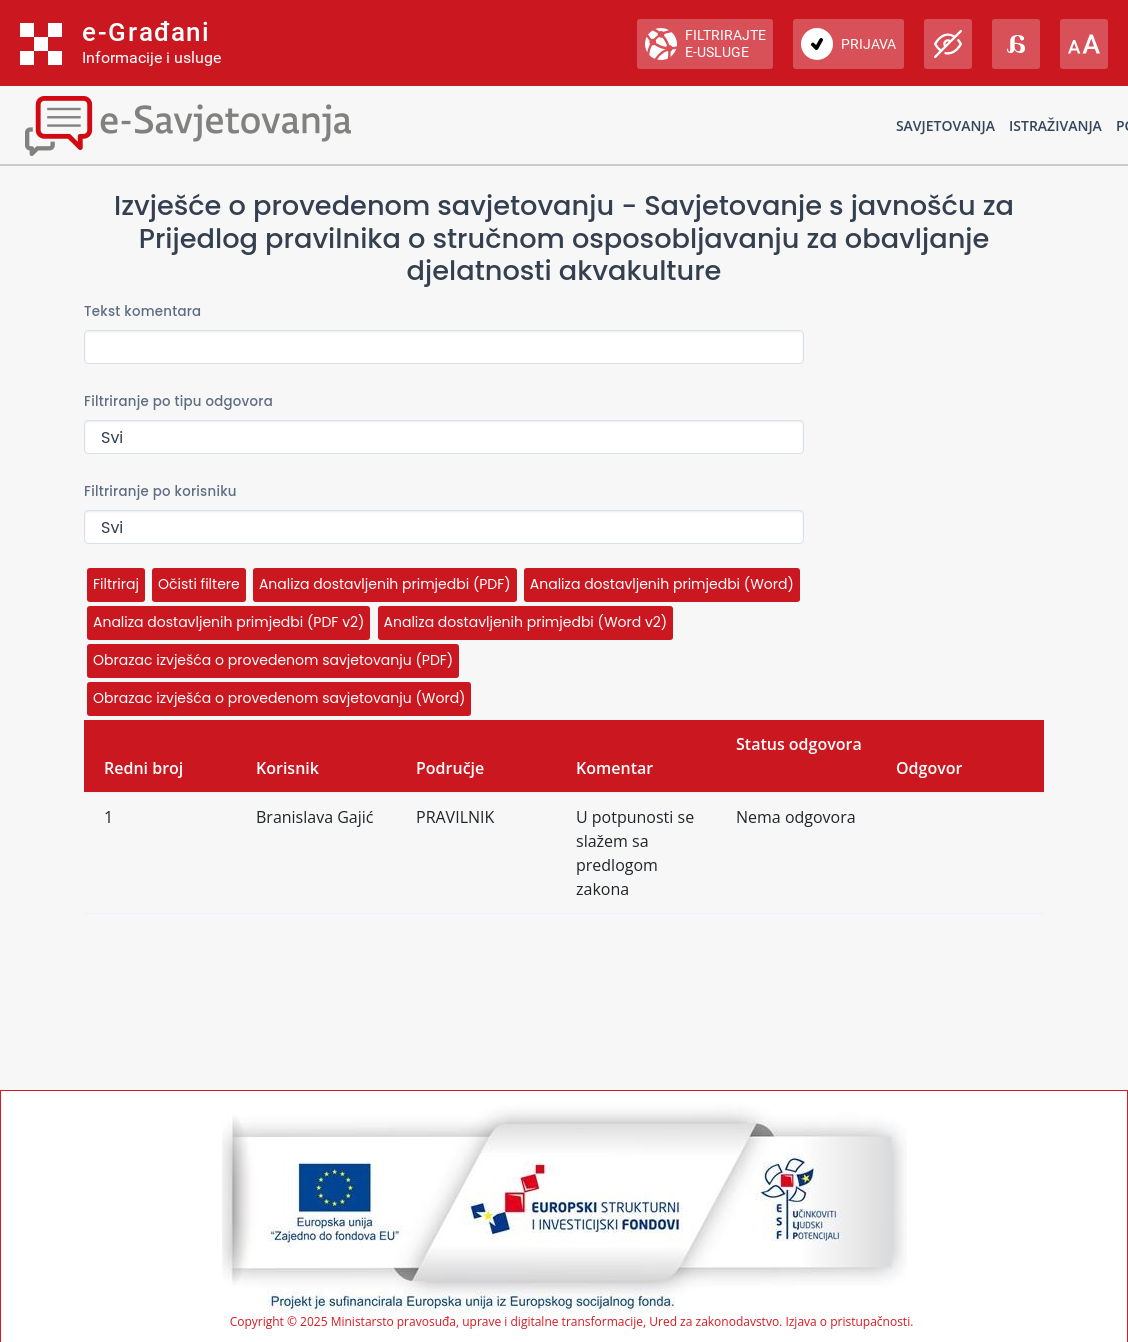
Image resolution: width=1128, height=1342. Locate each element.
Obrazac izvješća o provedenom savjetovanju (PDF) (273, 660)
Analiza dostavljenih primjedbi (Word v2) (526, 622)
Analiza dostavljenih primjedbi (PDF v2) (228, 622)
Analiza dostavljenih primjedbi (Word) (662, 584)
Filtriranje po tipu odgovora (178, 401)
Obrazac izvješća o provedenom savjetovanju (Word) (279, 698)
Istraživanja (1055, 125)
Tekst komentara (142, 311)
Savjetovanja (945, 125)
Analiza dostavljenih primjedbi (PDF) (385, 584)
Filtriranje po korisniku (160, 491)
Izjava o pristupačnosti (847, 1321)
